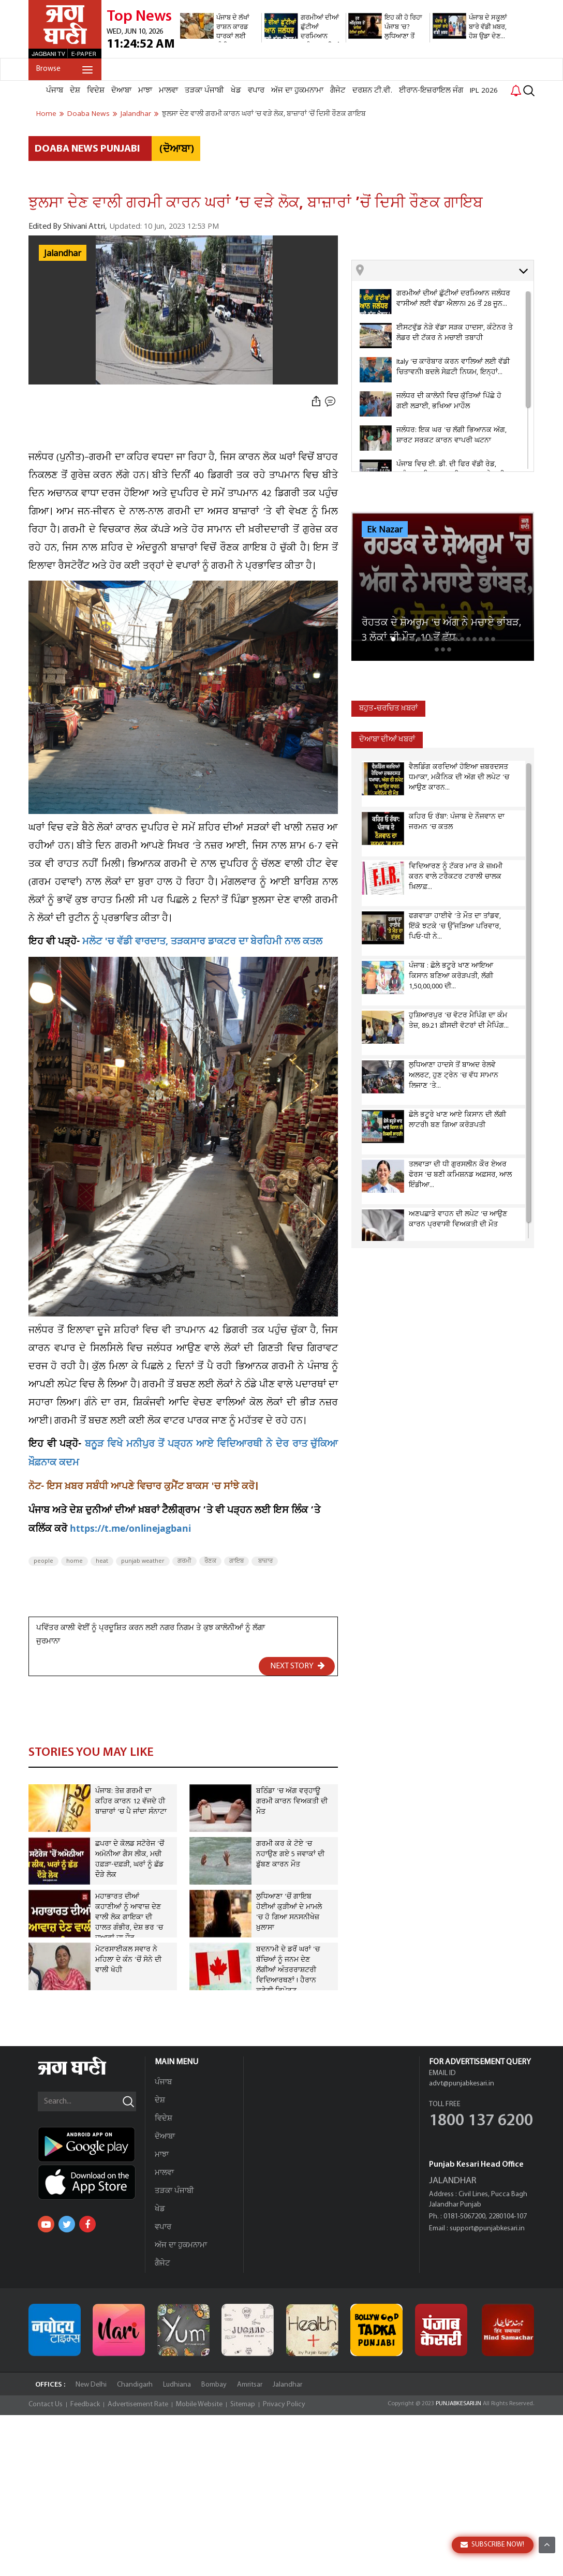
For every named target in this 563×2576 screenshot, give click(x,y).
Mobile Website (199, 2404)
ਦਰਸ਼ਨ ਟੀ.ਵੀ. (372, 90)
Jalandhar (62, 253)
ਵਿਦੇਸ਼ (96, 90)
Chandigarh (135, 2385)
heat (102, 1561)
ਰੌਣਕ (210, 1561)
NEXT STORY (297, 1665)
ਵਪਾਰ (256, 90)
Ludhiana (177, 2385)
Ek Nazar (385, 530)
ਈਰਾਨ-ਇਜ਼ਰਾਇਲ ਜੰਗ (431, 90)
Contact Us (45, 2404)
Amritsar (249, 2385)
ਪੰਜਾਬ (54, 90)
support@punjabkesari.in (487, 2228)
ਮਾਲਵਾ (168, 90)
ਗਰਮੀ (184, 1561)
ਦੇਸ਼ (75, 90)
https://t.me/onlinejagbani (130, 1530)
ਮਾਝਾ (145, 90)
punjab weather (143, 1561)
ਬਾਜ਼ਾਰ (265, 1561)
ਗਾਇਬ (236, 1561)
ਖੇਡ (236, 90)
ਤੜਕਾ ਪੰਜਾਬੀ (204, 90)
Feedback (85, 2404)
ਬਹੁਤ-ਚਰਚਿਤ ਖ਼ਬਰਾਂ (388, 709)
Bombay (214, 2385)
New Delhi (91, 2385)
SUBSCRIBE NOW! (492, 2545)
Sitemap (242, 2404)
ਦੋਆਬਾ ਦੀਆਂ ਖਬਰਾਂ (387, 740)
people (43, 1561)
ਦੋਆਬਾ (121, 90)
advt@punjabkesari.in (461, 2084)
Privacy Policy (284, 2404)
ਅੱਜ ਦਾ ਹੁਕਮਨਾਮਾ (297, 90)
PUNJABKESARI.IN (458, 2404)
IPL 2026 (484, 90)
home (74, 1561)
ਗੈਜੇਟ (338, 90)
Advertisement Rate (138, 2404)
